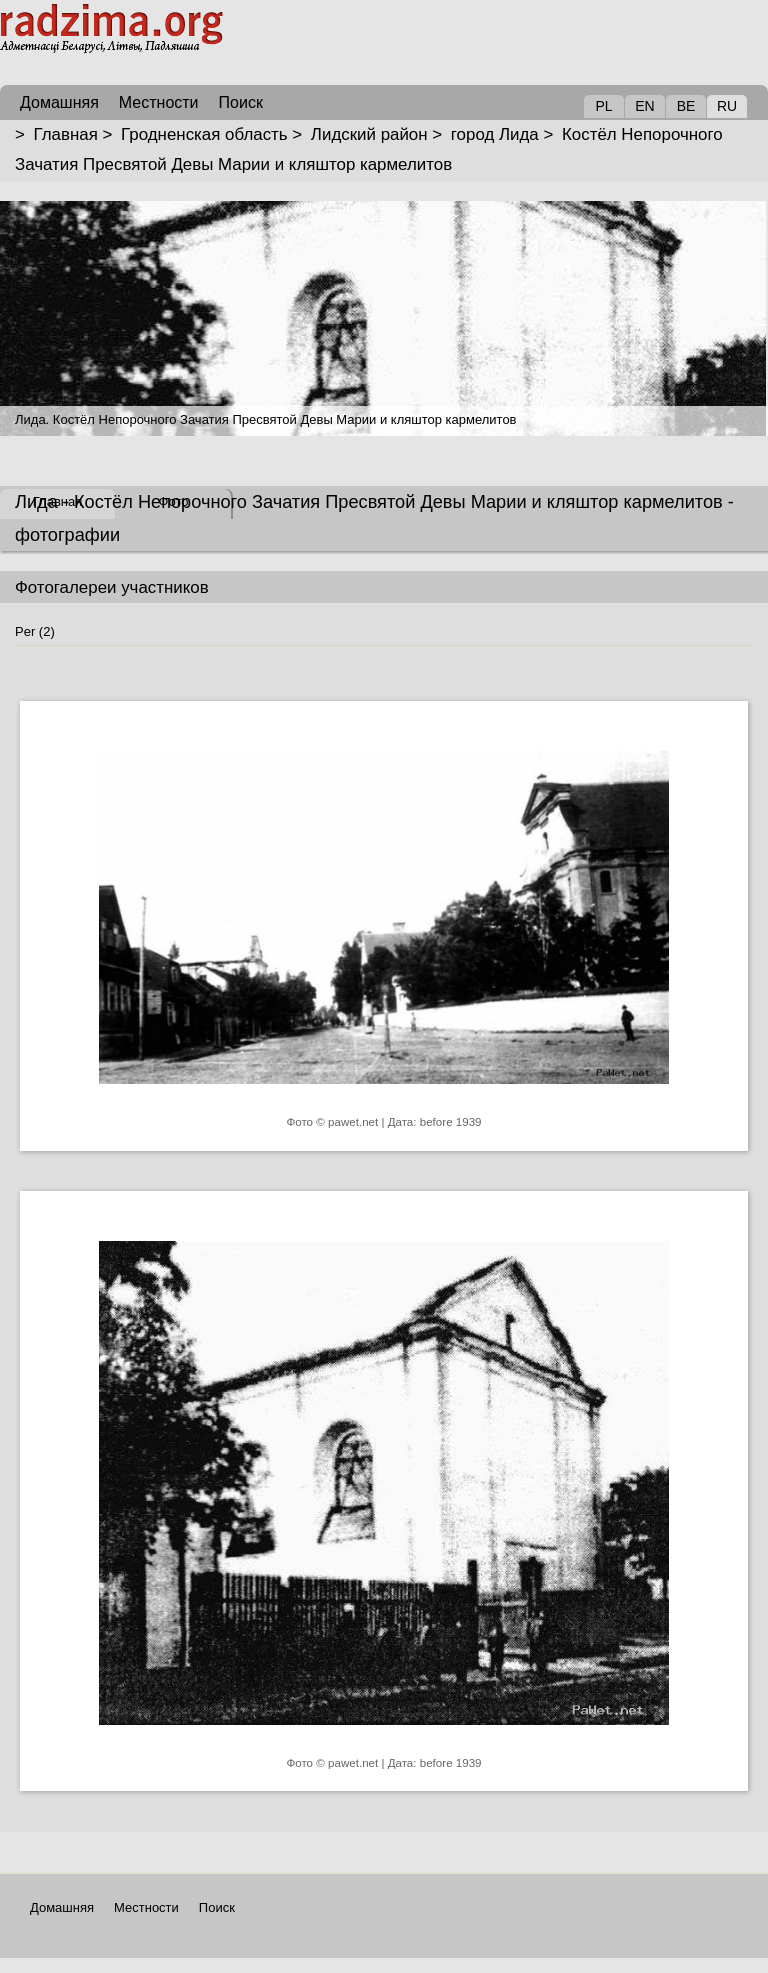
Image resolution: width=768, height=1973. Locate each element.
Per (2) (35, 631)
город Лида (495, 134)
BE (686, 106)
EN (644, 106)
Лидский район (369, 134)
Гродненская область (204, 134)
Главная (66, 134)
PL (603, 106)
